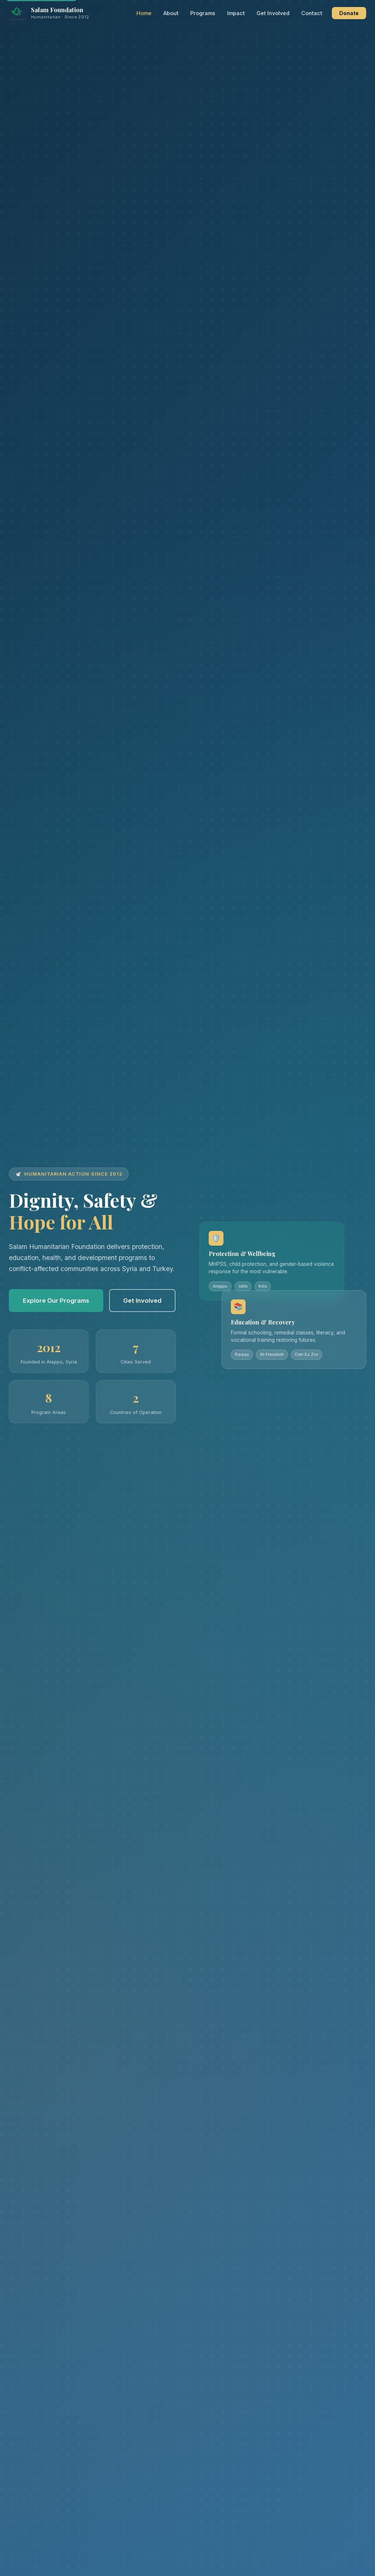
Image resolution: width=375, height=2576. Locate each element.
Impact (236, 13)
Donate (349, 13)
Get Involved (273, 13)
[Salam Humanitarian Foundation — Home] (49, 13)
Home (144, 13)
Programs (202, 13)
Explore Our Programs (56, 1300)
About (170, 13)
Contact (311, 13)
